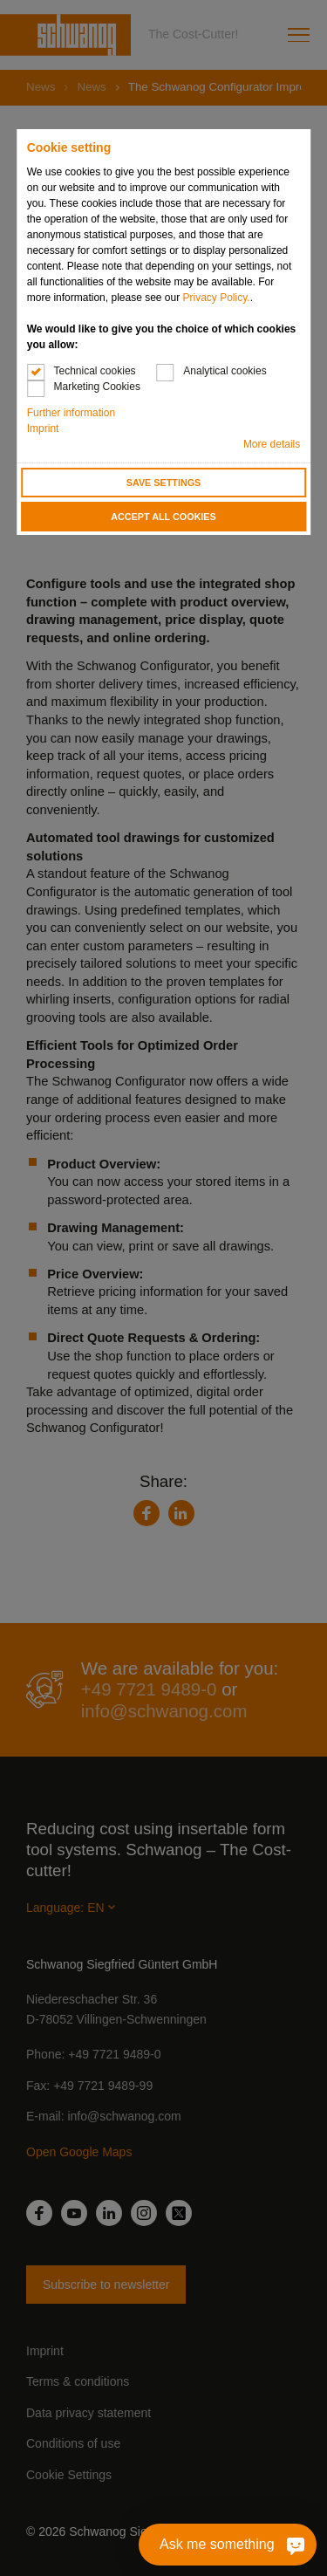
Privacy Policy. (216, 297)
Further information (71, 413)
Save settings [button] (163, 482)
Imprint (43, 428)
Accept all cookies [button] (163, 516)
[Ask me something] (288, 2545)
